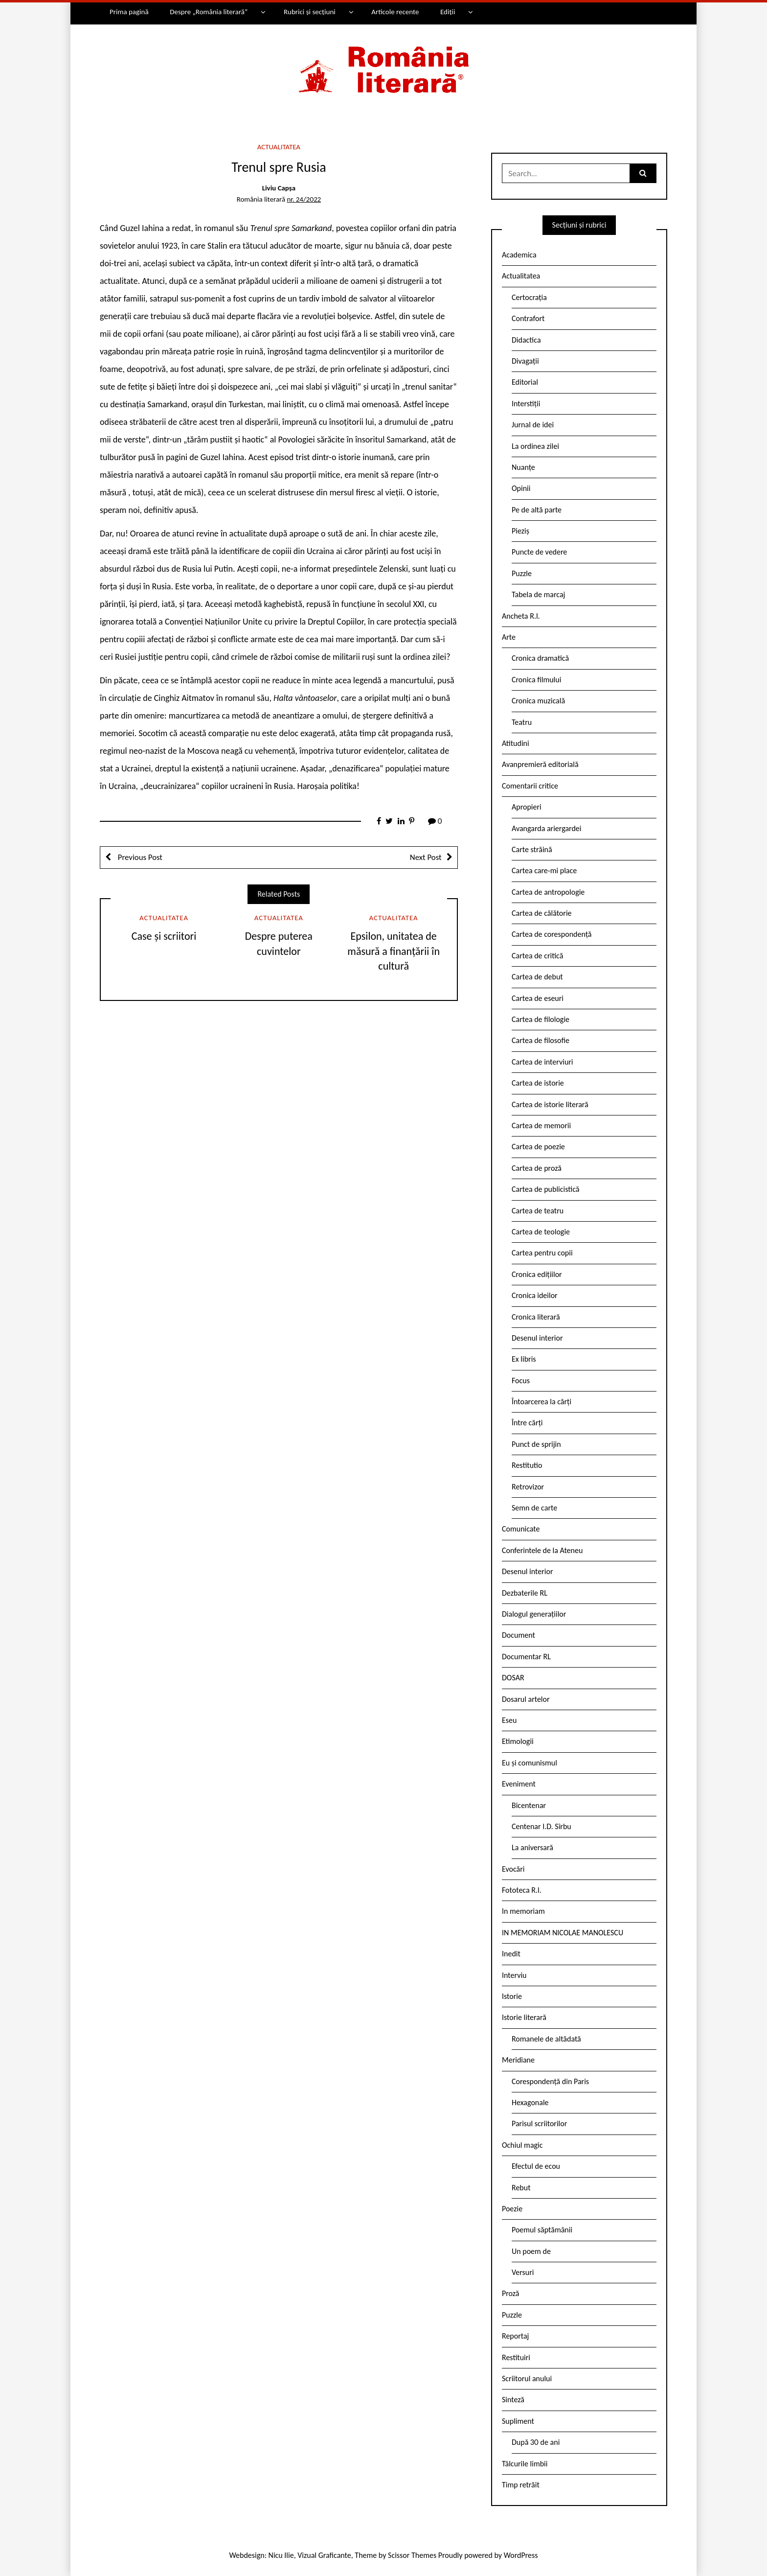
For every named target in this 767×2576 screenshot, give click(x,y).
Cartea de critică (537, 955)
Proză (510, 2293)
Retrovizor (528, 1486)
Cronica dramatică (540, 658)
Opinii (521, 488)
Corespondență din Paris (550, 2081)
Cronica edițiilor (537, 1274)
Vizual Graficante (324, 2555)
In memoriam (523, 1911)
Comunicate (521, 1528)
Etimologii (518, 1741)
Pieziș (520, 530)
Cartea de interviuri (542, 1062)
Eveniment (519, 1783)
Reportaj (515, 2336)
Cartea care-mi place (544, 870)
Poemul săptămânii (542, 2229)
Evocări (513, 1869)
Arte (509, 637)
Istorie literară (524, 2017)
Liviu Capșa (278, 188)
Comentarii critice (530, 785)
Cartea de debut (537, 976)
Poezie (512, 2208)
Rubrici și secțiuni (310, 11)
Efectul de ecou (536, 2166)
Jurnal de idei (533, 424)
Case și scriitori (164, 936)
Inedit (511, 1953)
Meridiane (518, 2060)
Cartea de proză (537, 1168)
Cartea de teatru (538, 1210)
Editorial (525, 382)
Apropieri (526, 807)
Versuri (523, 2272)
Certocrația (529, 297)
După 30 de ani (536, 2442)
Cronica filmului (536, 679)
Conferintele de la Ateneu (542, 1550)
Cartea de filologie (540, 1019)
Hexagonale (530, 2102)
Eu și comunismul (529, 1762)
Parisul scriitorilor (539, 2123)
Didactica (526, 340)
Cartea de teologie (541, 1231)
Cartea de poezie (538, 1146)
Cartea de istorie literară (550, 1104)
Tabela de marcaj (538, 594)
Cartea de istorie (538, 1083)
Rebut (521, 2187)
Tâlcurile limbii (524, 2463)
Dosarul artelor (526, 1699)
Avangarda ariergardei (547, 828)
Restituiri (516, 2357)
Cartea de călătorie (542, 913)
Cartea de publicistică (545, 1189)
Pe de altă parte (537, 509)
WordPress (521, 2555)
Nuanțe (523, 467)
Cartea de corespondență (552, 934)
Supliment (518, 2421)
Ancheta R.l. (521, 616)
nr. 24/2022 (304, 199)
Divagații (525, 361)
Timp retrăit (521, 2484)
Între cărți (527, 1422)
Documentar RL (526, 1656)
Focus (521, 1380)
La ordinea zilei (535, 446)
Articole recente (395, 11)
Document (518, 1635)
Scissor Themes (412, 2555)
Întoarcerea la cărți (541, 1401)
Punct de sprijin (536, 1444)
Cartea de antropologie (548, 892)
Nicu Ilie (281, 2555)
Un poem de (531, 2251)
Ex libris (524, 1359)
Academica (519, 254)
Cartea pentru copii (542, 1252)
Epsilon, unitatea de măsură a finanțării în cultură (393, 951)
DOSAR (513, 1677)
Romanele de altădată (546, 2038)
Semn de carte (534, 1507)
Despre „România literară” (209, 11)
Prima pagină (129, 11)
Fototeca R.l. (521, 1890)
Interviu (514, 1975)
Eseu (509, 1720)
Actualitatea (278, 146)
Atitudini (515, 743)
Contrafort (528, 318)
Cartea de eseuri (538, 998)
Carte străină (532, 849)
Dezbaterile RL (524, 1593)
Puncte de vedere (539, 552)
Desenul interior (537, 1338)
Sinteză (513, 2399)
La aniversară (532, 1847)
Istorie (512, 1996)
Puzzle (522, 573)
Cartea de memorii (541, 1125)
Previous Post (139, 857)
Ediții (447, 11)
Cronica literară (536, 1317)
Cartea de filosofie (540, 1040)
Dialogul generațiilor (534, 1614)
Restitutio (527, 1465)
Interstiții (526, 403)
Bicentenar (529, 1805)
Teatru (522, 722)
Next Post (426, 857)
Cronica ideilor (535, 1295)
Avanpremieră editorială (540, 764)
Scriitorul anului (527, 2378)
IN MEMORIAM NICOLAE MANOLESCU (562, 1932)
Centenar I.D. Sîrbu (541, 1826)
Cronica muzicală (538, 700)
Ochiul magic (522, 2145)
